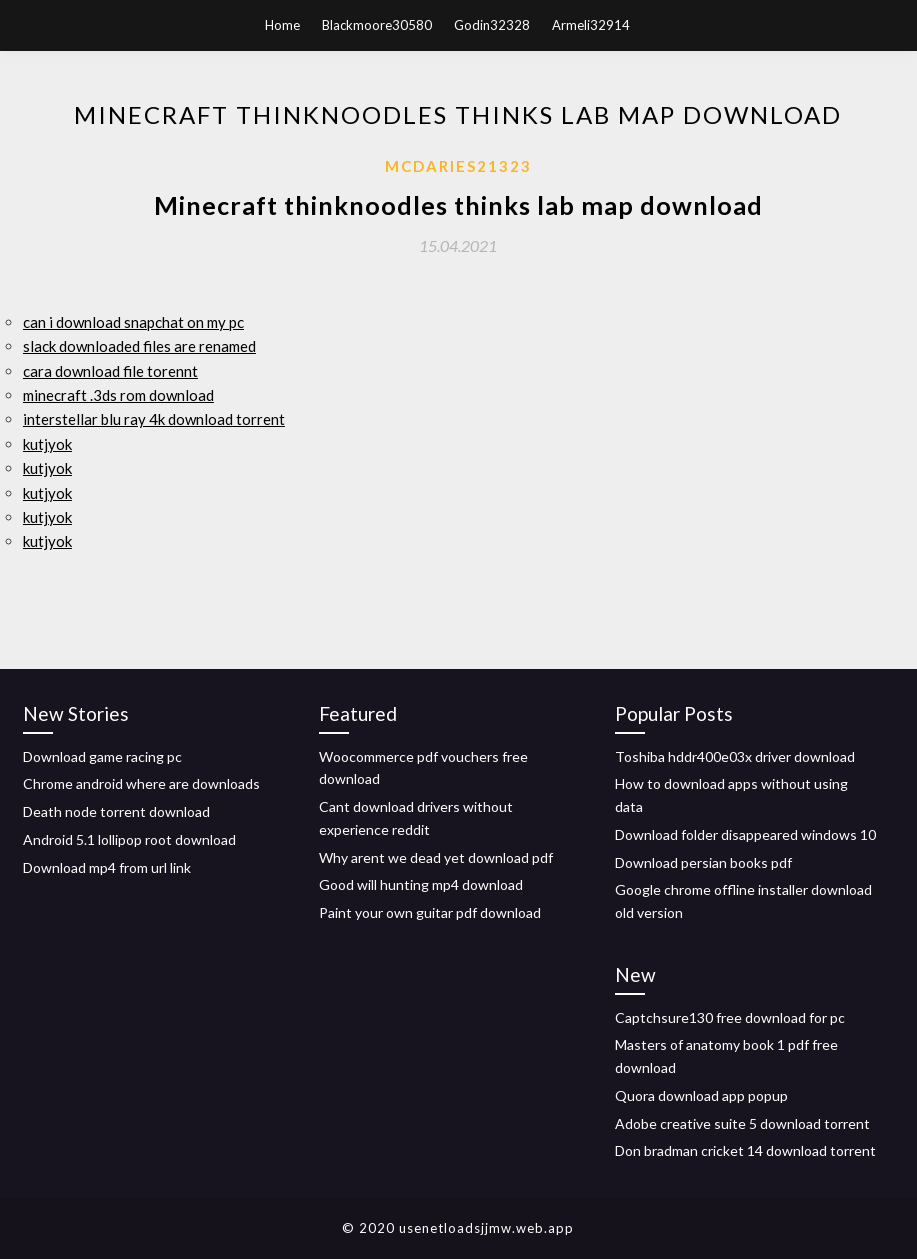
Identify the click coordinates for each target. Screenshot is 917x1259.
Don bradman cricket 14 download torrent (745, 1150)
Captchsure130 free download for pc (730, 1017)
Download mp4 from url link (107, 867)
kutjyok (47, 444)
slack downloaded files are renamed (139, 346)
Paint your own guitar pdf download (430, 912)
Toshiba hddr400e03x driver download (735, 756)
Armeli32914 (591, 25)
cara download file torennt (110, 371)
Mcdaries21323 (458, 166)
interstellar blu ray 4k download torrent (154, 419)
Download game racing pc (102, 756)
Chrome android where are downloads (141, 783)
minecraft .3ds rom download (118, 395)
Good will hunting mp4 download (421, 884)
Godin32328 (492, 25)
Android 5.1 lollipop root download (129, 839)
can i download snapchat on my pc (133, 322)
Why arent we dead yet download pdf (436, 857)
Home (282, 25)
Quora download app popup (701, 1095)
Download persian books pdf (703, 862)
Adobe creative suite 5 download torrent (742, 1123)
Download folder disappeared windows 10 (745, 834)
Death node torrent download (116, 811)
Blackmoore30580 (377, 25)
